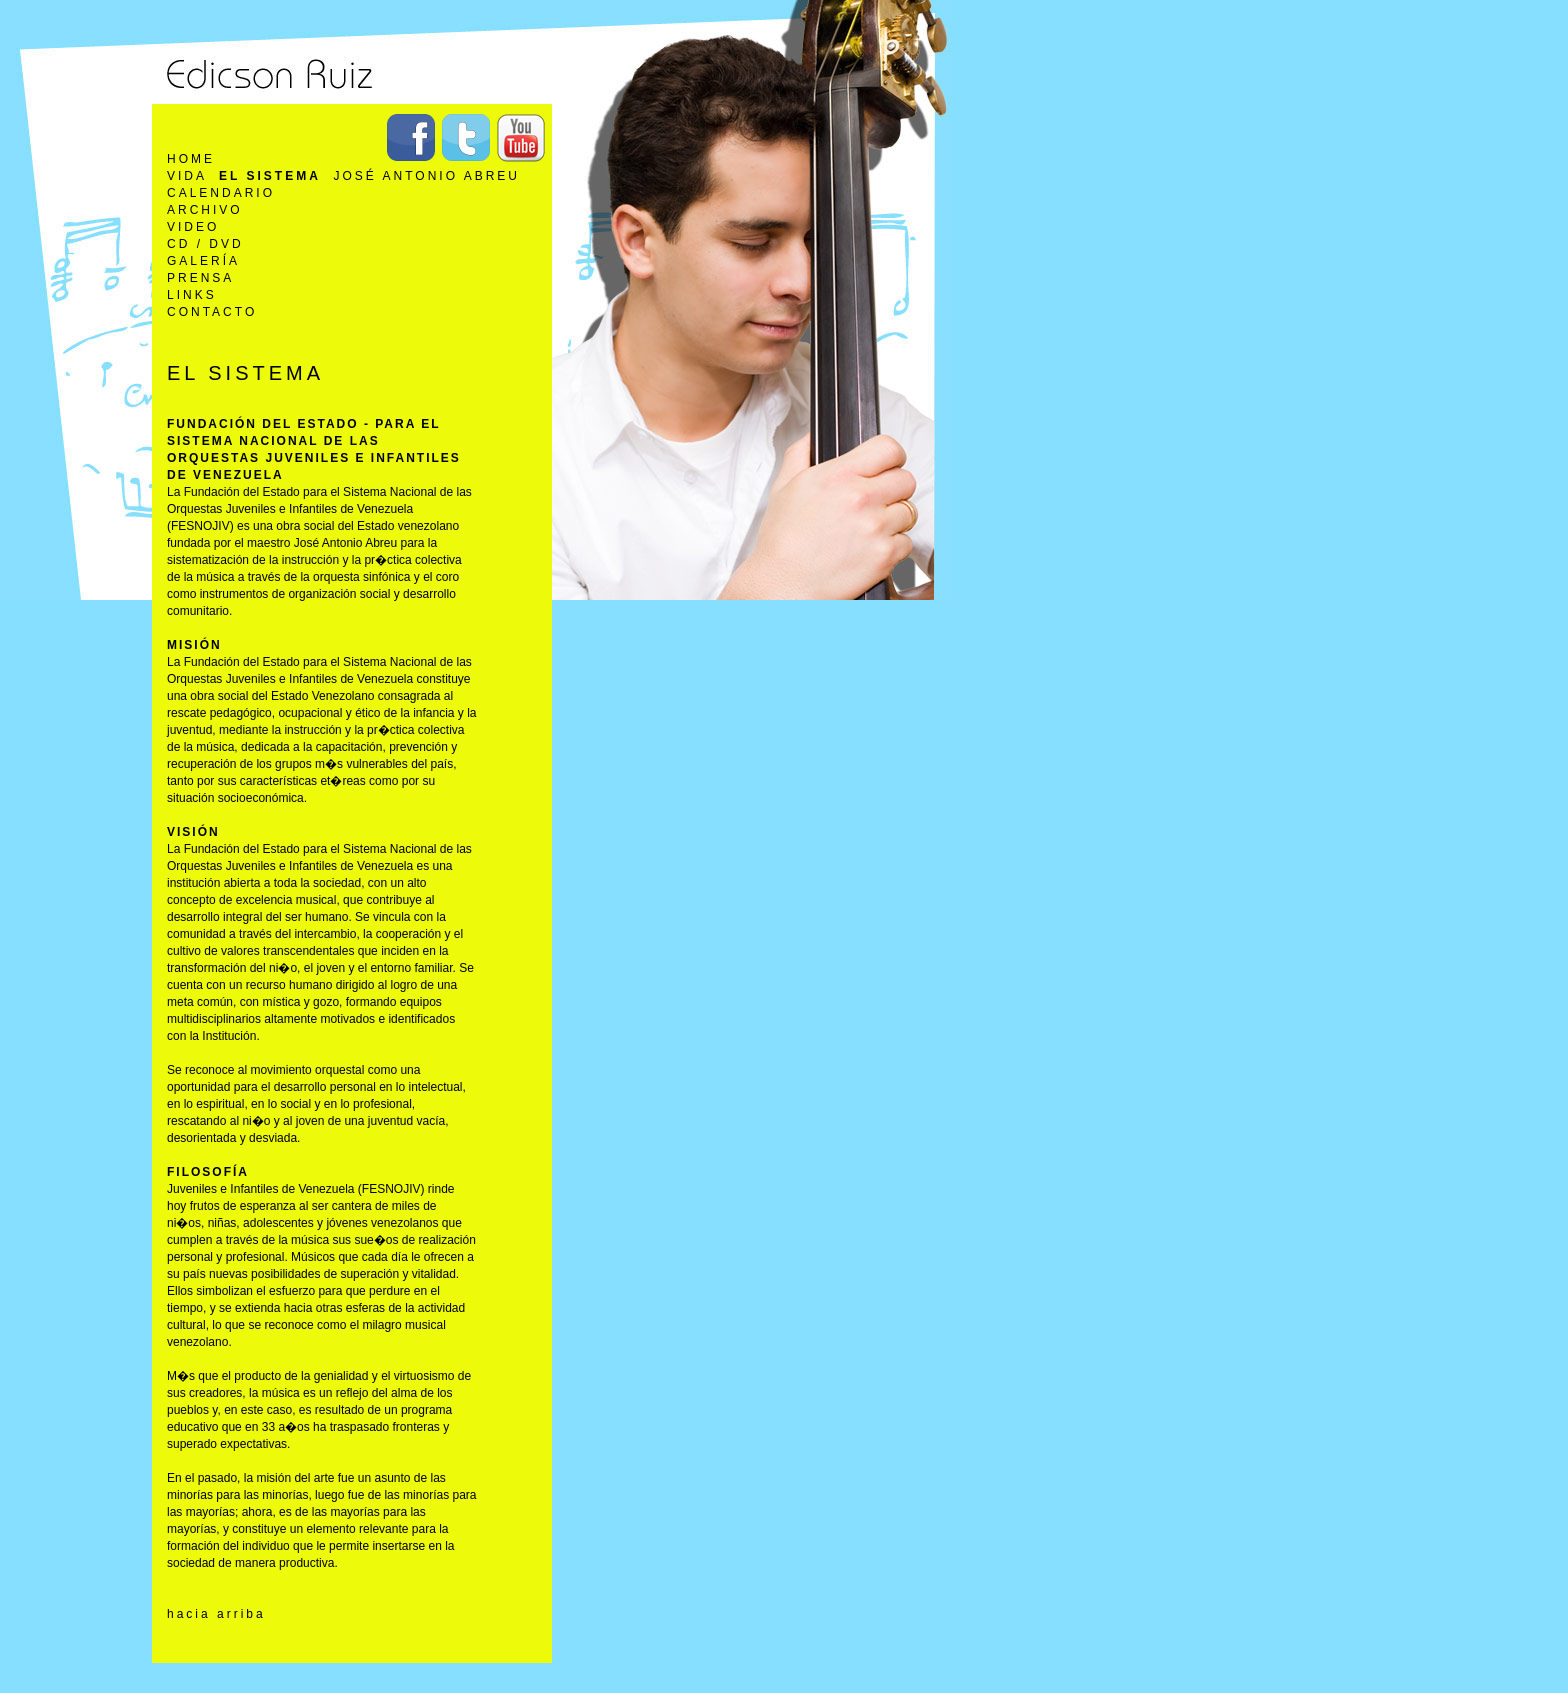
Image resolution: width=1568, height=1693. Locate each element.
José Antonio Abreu (427, 176)
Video (193, 227)
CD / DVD (205, 244)
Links (192, 295)
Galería (203, 261)
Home (191, 159)
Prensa (200, 278)
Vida (186, 176)
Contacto (212, 312)
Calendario (221, 193)
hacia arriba (216, 1614)
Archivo (205, 210)
